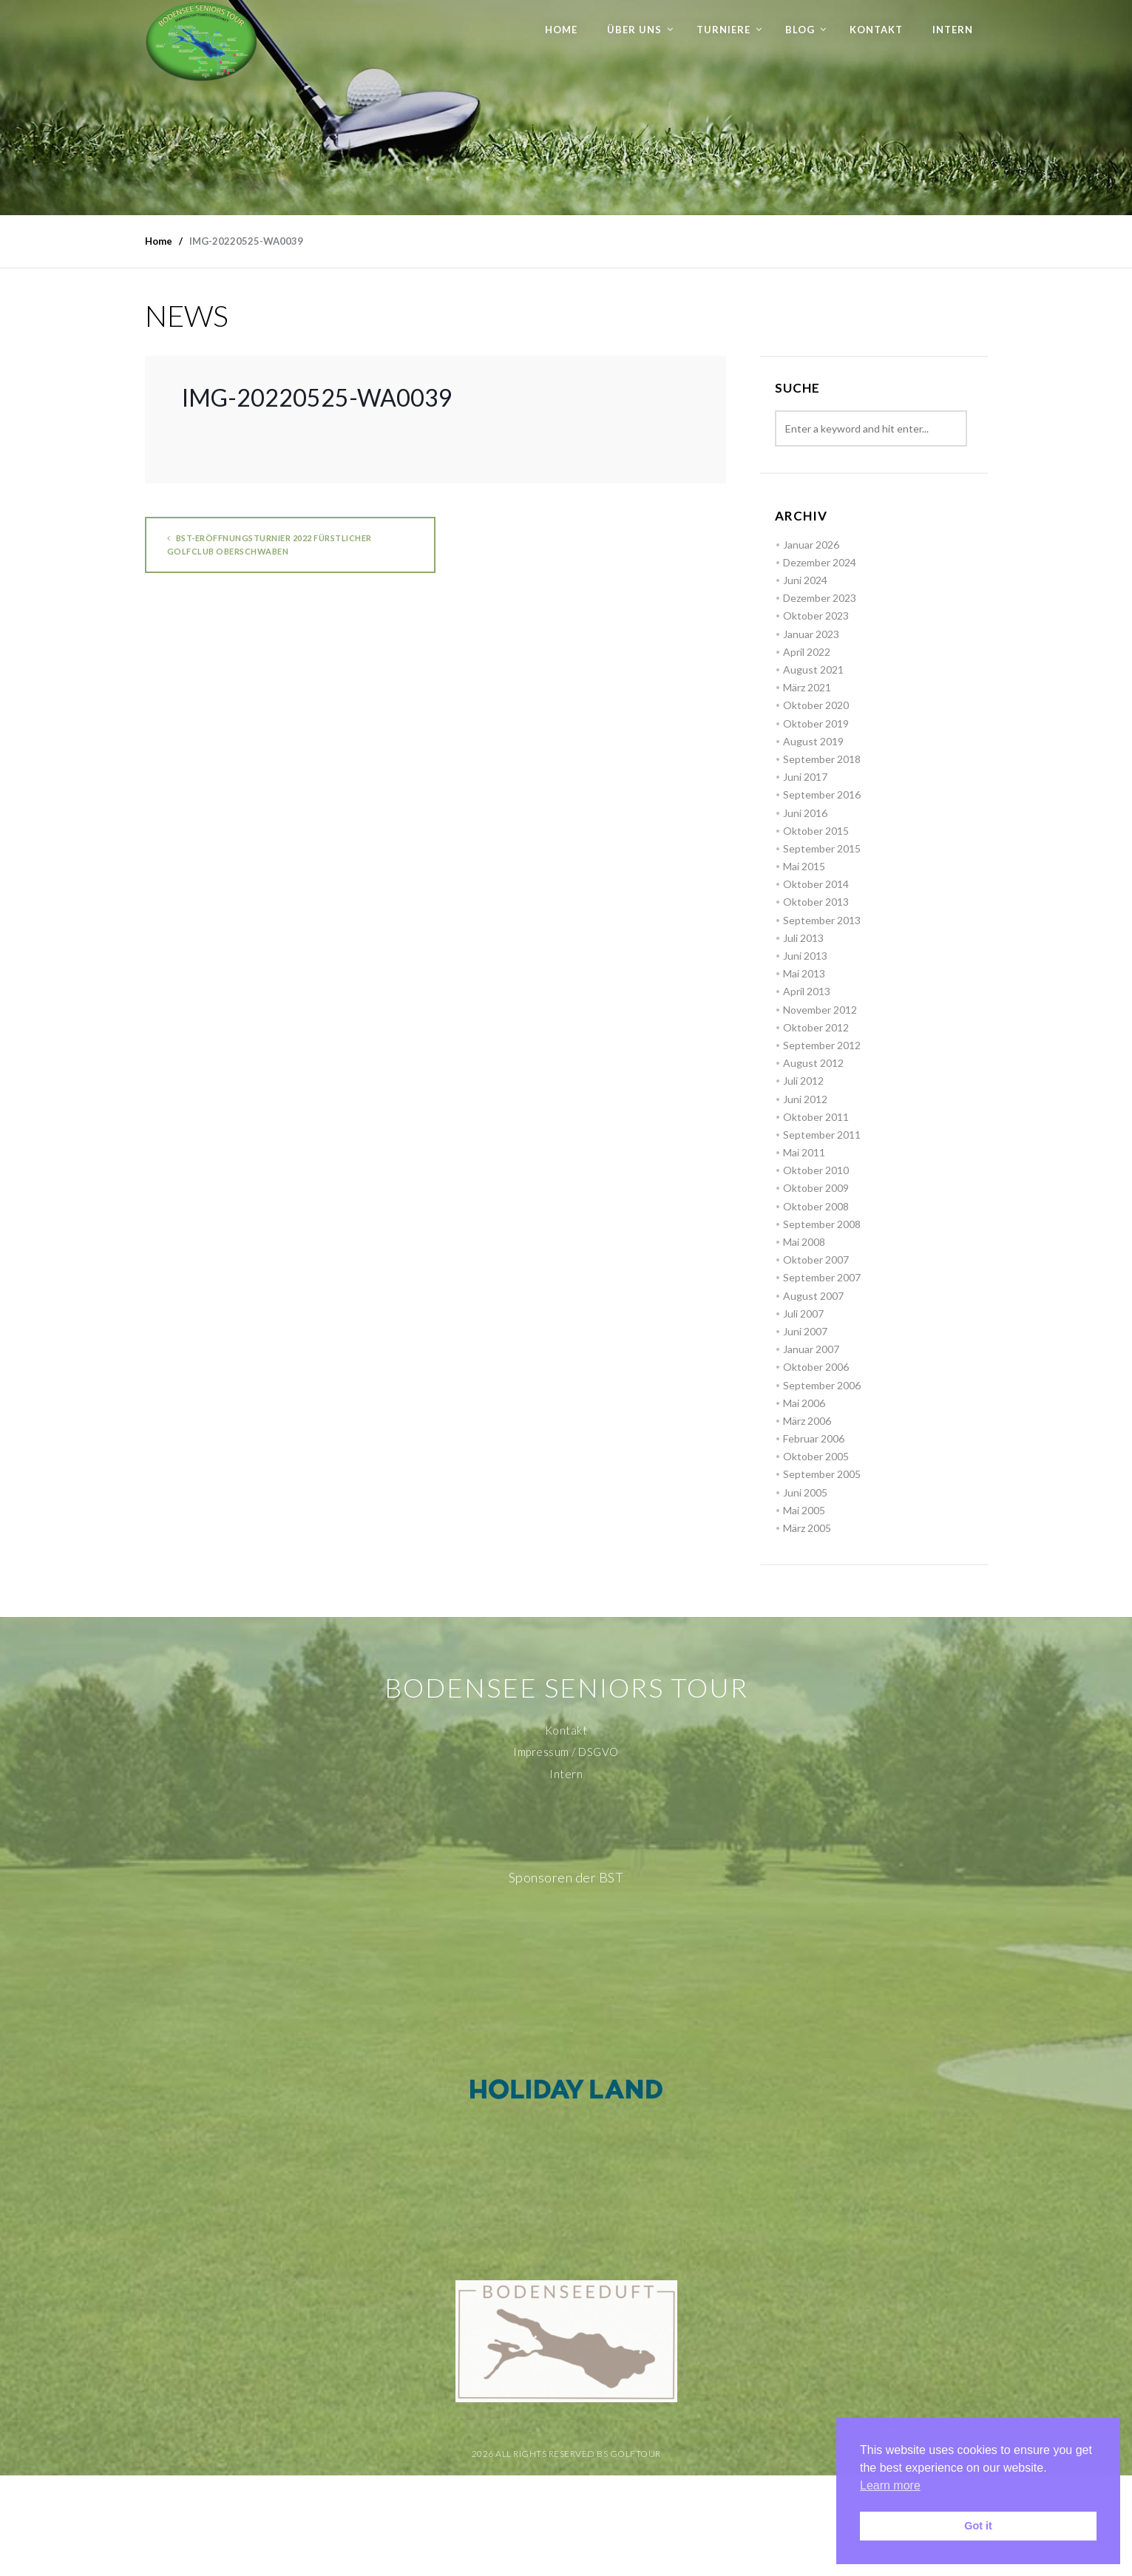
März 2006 (807, 1420)
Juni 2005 (805, 1492)
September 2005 (822, 1474)
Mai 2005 (804, 1510)
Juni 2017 (805, 776)
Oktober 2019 (816, 723)
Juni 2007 (805, 1331)
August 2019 (813, 741)
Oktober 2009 (816, 1188)
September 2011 (822, 1134)
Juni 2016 (805, 813)
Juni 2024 (805, 580)
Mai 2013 (804, 973)
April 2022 (806, 651)
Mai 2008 (804, 1242)
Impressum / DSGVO (566, 1751)
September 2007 (822, 1277)
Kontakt (876, 29)
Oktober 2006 (816, 1366)
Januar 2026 (811, 544)
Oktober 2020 (816, 705)
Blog (800, 29)
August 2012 (813, 1063)
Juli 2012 (803, 1080)
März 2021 (807, 687)
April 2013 (806, 991)
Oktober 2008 (816, 1206)
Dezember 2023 (819, 598)
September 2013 (822, 920)
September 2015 (822, 848)
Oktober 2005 (816, 1456)
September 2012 (822, 1045)
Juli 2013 (803, 938)
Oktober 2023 (816, 615)
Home (561, 29)
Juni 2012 (805, 1099)
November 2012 (820, 1009)
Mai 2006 (804, 1403)
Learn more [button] (890, 2485)
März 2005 (807, 1528)
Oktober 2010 (816, 1170)
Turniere (723, 29)
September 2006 (822, 1385)
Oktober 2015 (816, 830)
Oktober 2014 (816, 884)
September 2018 (822, 759)
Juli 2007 (803, 1313)
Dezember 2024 (819, 562)
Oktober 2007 (816, 1259)
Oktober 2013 (816, 901)
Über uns (634, 29)
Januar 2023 (811, 634)
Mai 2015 (804, 866)
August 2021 (813, 669)
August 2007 (813, 1295)
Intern (952, 29)
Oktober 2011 (816, 1117)
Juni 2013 (805, 955)
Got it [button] (978, 2526)
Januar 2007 (811, 1349)
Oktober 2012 (816, 1027)
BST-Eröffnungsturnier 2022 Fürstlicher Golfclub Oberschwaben (269, 544)
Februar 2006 (813, 1438)
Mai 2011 (804, 1152)
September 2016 (822, 794)
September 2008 (822, 1224)
